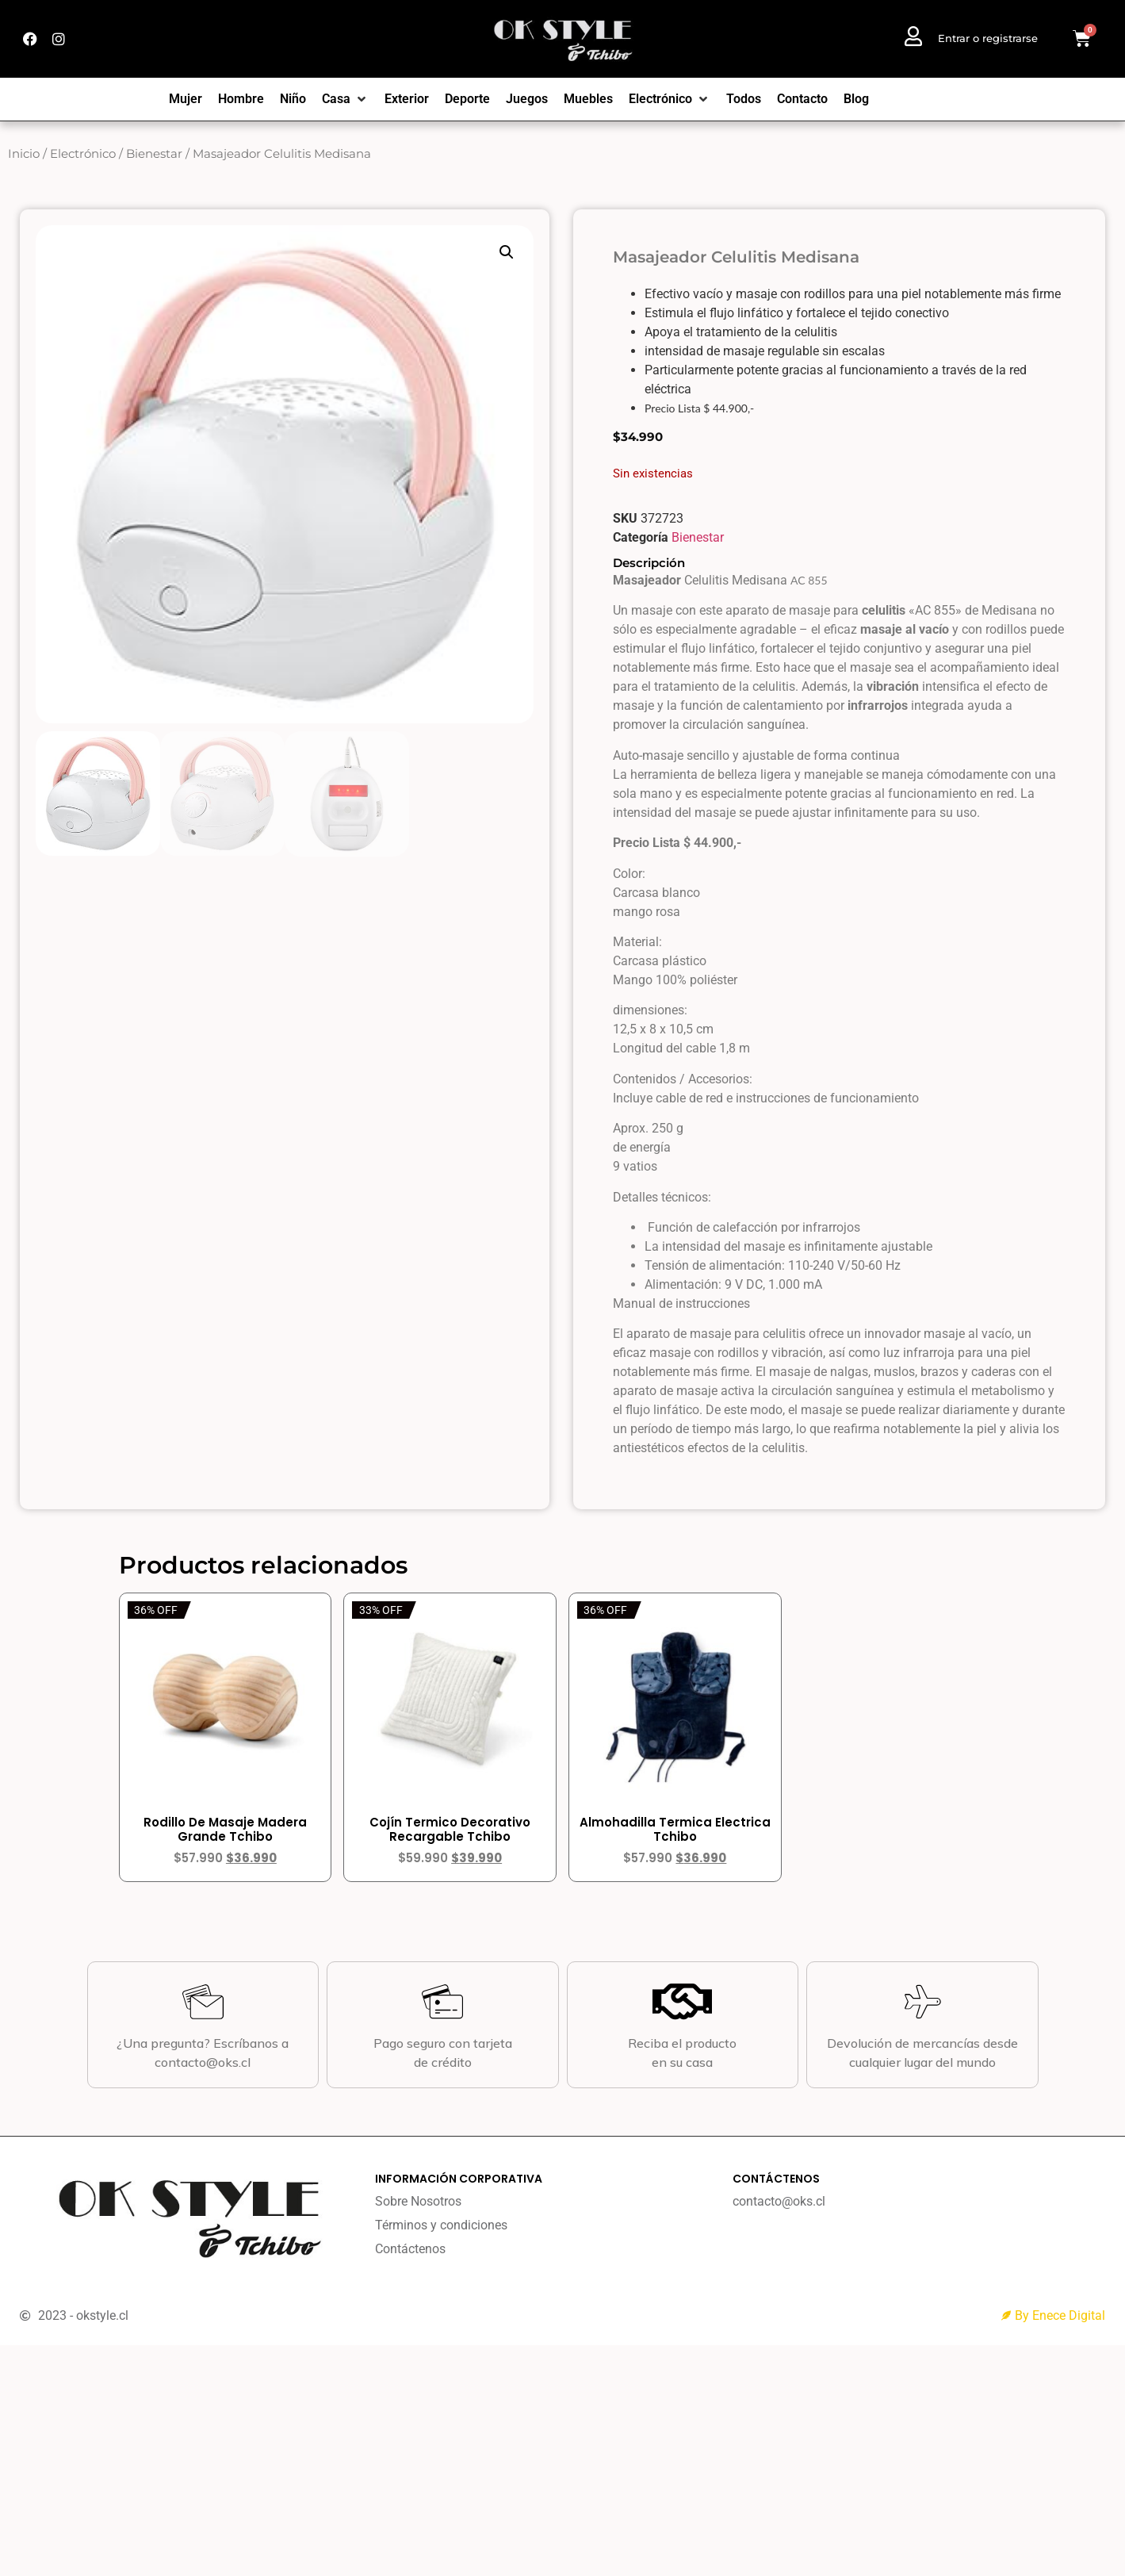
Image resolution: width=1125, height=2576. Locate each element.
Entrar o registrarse (988, 38)
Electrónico (83, 154)
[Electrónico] (669, 99)
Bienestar (154, 154)
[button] (506, 252)
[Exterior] (407, 99)
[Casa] (345, 99)
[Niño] (293, 99)
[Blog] (856, 99)
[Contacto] (802, 99)
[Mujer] (185, 99)
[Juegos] (527, 99)
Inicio (24, 154)
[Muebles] (588, 99)
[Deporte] (467, 99)
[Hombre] (241, 99)
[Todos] (743, 99)
